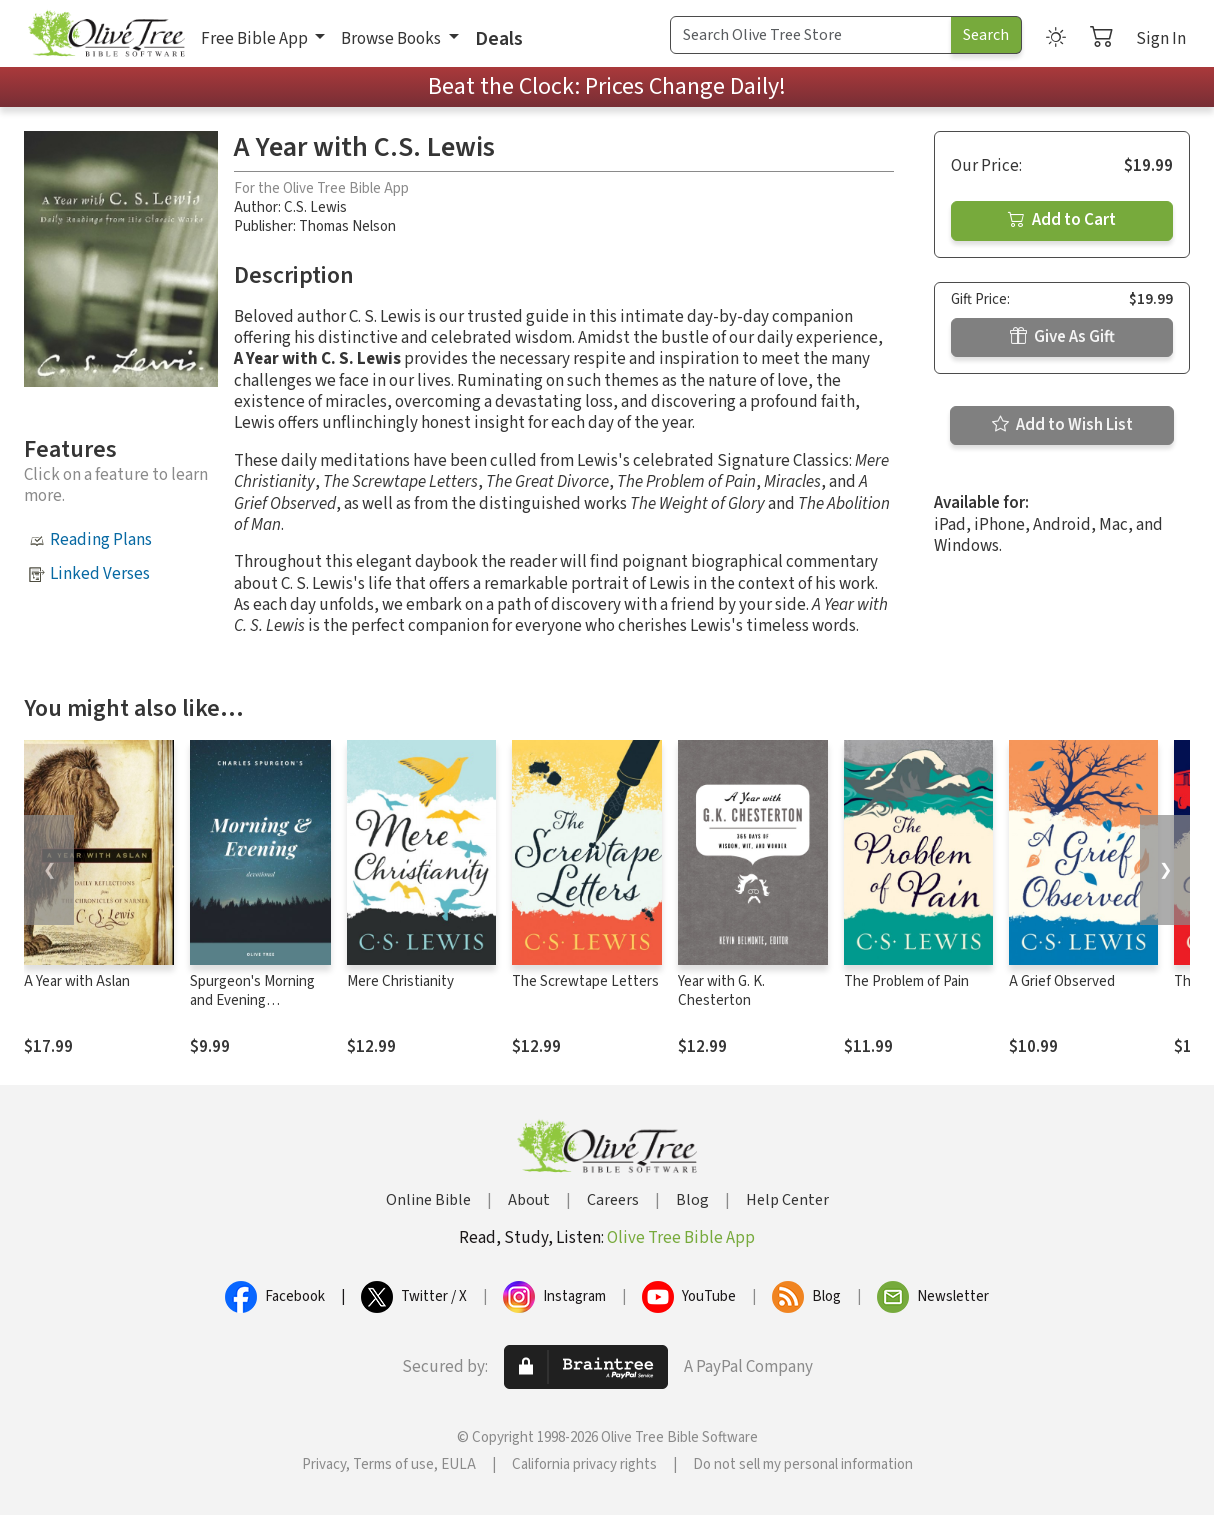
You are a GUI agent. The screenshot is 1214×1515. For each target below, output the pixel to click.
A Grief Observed (1062, 981)
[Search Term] (811, 35)
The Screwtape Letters (585, 981)
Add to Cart (1062, 220)
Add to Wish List (1062, 425)
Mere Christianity (400, 981)
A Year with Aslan (77, 981)
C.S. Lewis (315, 207)
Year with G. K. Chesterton (721, 991)
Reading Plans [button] (101, 540)
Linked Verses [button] (100, 574)
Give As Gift (1062, 337)
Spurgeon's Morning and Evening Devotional (252, 1000)
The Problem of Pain (906, 981)
